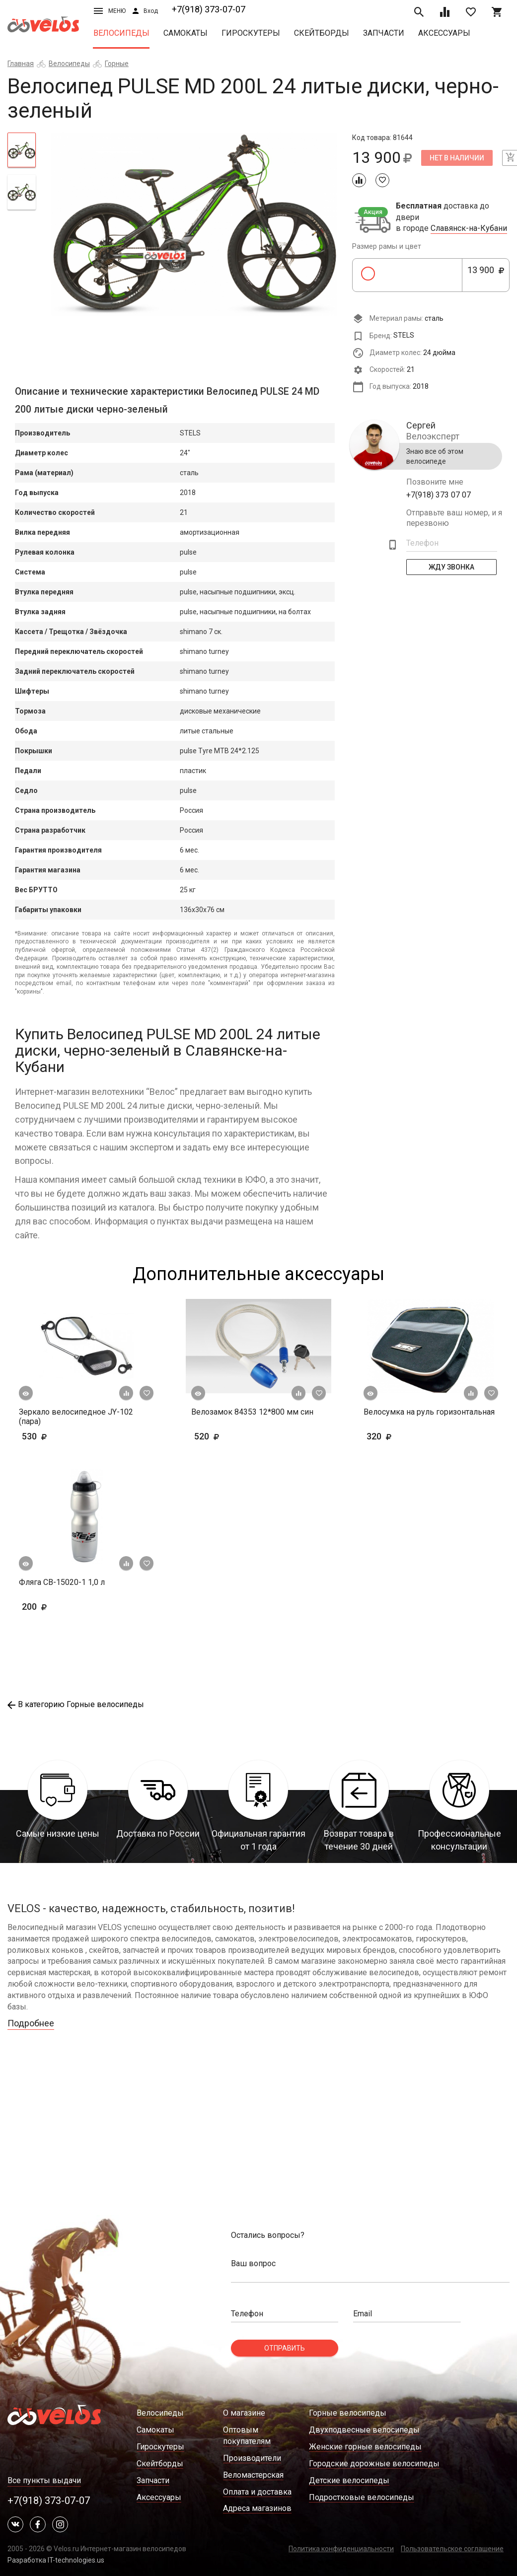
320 (408, 1436)
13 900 (485, 275)
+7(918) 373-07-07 (208, 9)
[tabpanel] (194, 224)
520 (235, 1436)
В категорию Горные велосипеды (75, 1704)
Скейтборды (321, 33)
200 (63, 1606)
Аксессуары (444, 33)
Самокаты (185, 33)
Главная (20, 64)
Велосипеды (121, 33)
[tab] (21, 150)
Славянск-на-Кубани (469, 228)
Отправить (284, 2348)
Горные (117, 64)
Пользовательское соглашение (452, 2549)
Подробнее (30, 2023)
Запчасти (383, 33)
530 (49, 1436)
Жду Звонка (451, 567)
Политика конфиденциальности (341, 2549)
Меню (110, 10)
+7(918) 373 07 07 (438, 495)
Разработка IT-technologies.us (55, 2560)
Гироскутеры (251, 33)
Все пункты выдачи (44, 2480)
